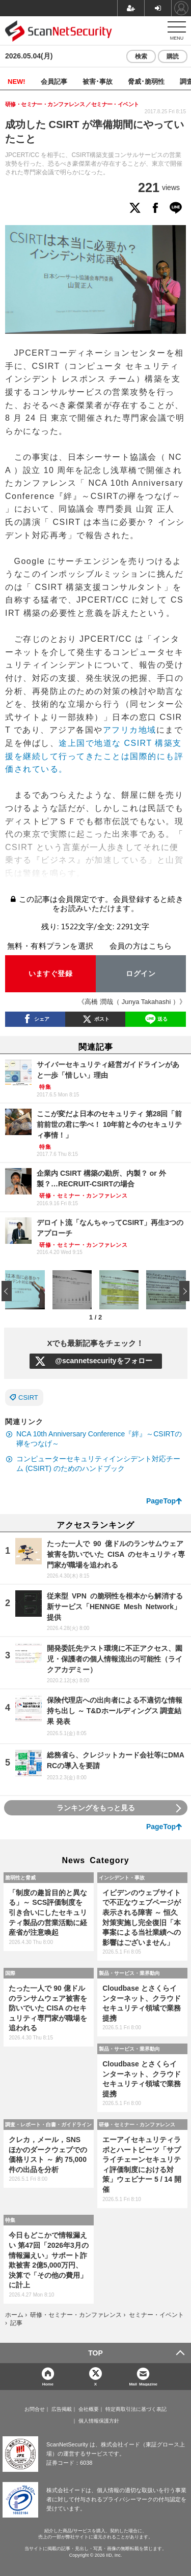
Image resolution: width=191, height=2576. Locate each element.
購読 (173, 56)
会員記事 (54, 81)
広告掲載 (61, 2409)
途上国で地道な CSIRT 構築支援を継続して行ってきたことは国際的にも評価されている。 (94, 756)
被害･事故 (98, 81)
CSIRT (28, 1397)
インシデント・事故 (122, 1877)
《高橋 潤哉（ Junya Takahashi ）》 (132, 1002)
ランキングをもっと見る (96, 1808)
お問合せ (34, 2409)
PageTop (161, 1501)
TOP (95, 2353)
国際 (10, 1972)
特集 (10, 2219)
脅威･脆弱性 (146, 81)
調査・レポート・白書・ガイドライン (48, 2124)
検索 (141, 56)
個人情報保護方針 (98, 2421)
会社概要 (88, 2409)
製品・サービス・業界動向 (129, 1972)
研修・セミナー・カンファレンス (137, 2124)
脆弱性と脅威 (20, 1877)
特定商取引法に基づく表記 (136, 2409)
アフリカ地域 (129, 730)
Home (47, 2383)
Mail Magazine (143, 2383)
